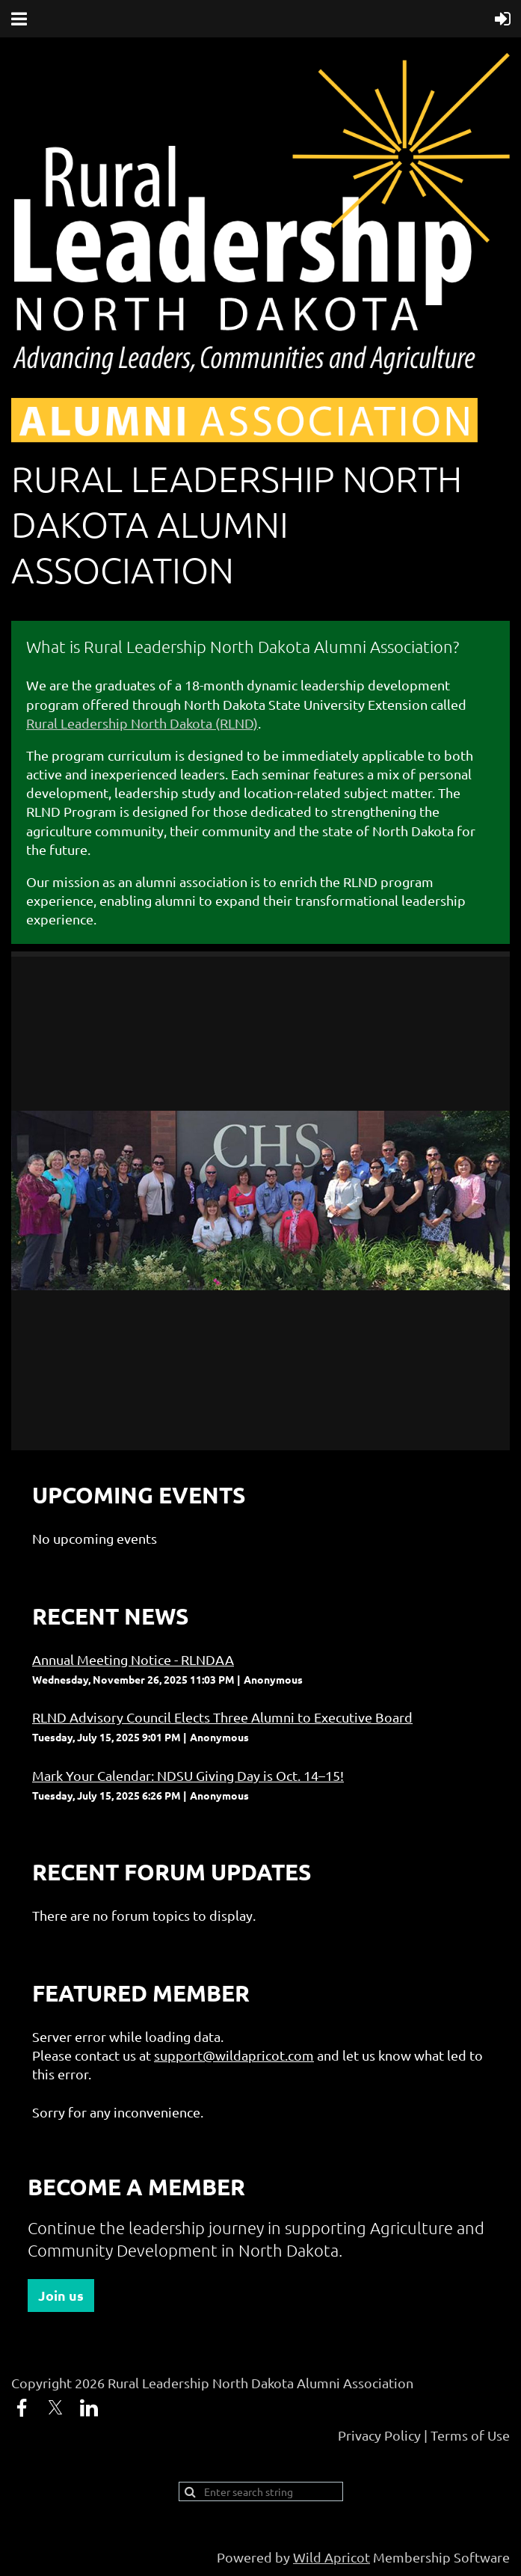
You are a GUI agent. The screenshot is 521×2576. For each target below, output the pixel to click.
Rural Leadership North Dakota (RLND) (142, 723)
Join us (61, 2295)
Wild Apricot (331, 2557)
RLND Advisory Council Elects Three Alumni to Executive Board (222, 1717)
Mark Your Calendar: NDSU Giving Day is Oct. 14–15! (188, 1775)
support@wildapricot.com (234, 2055)
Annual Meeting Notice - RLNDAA (133, 1659)
